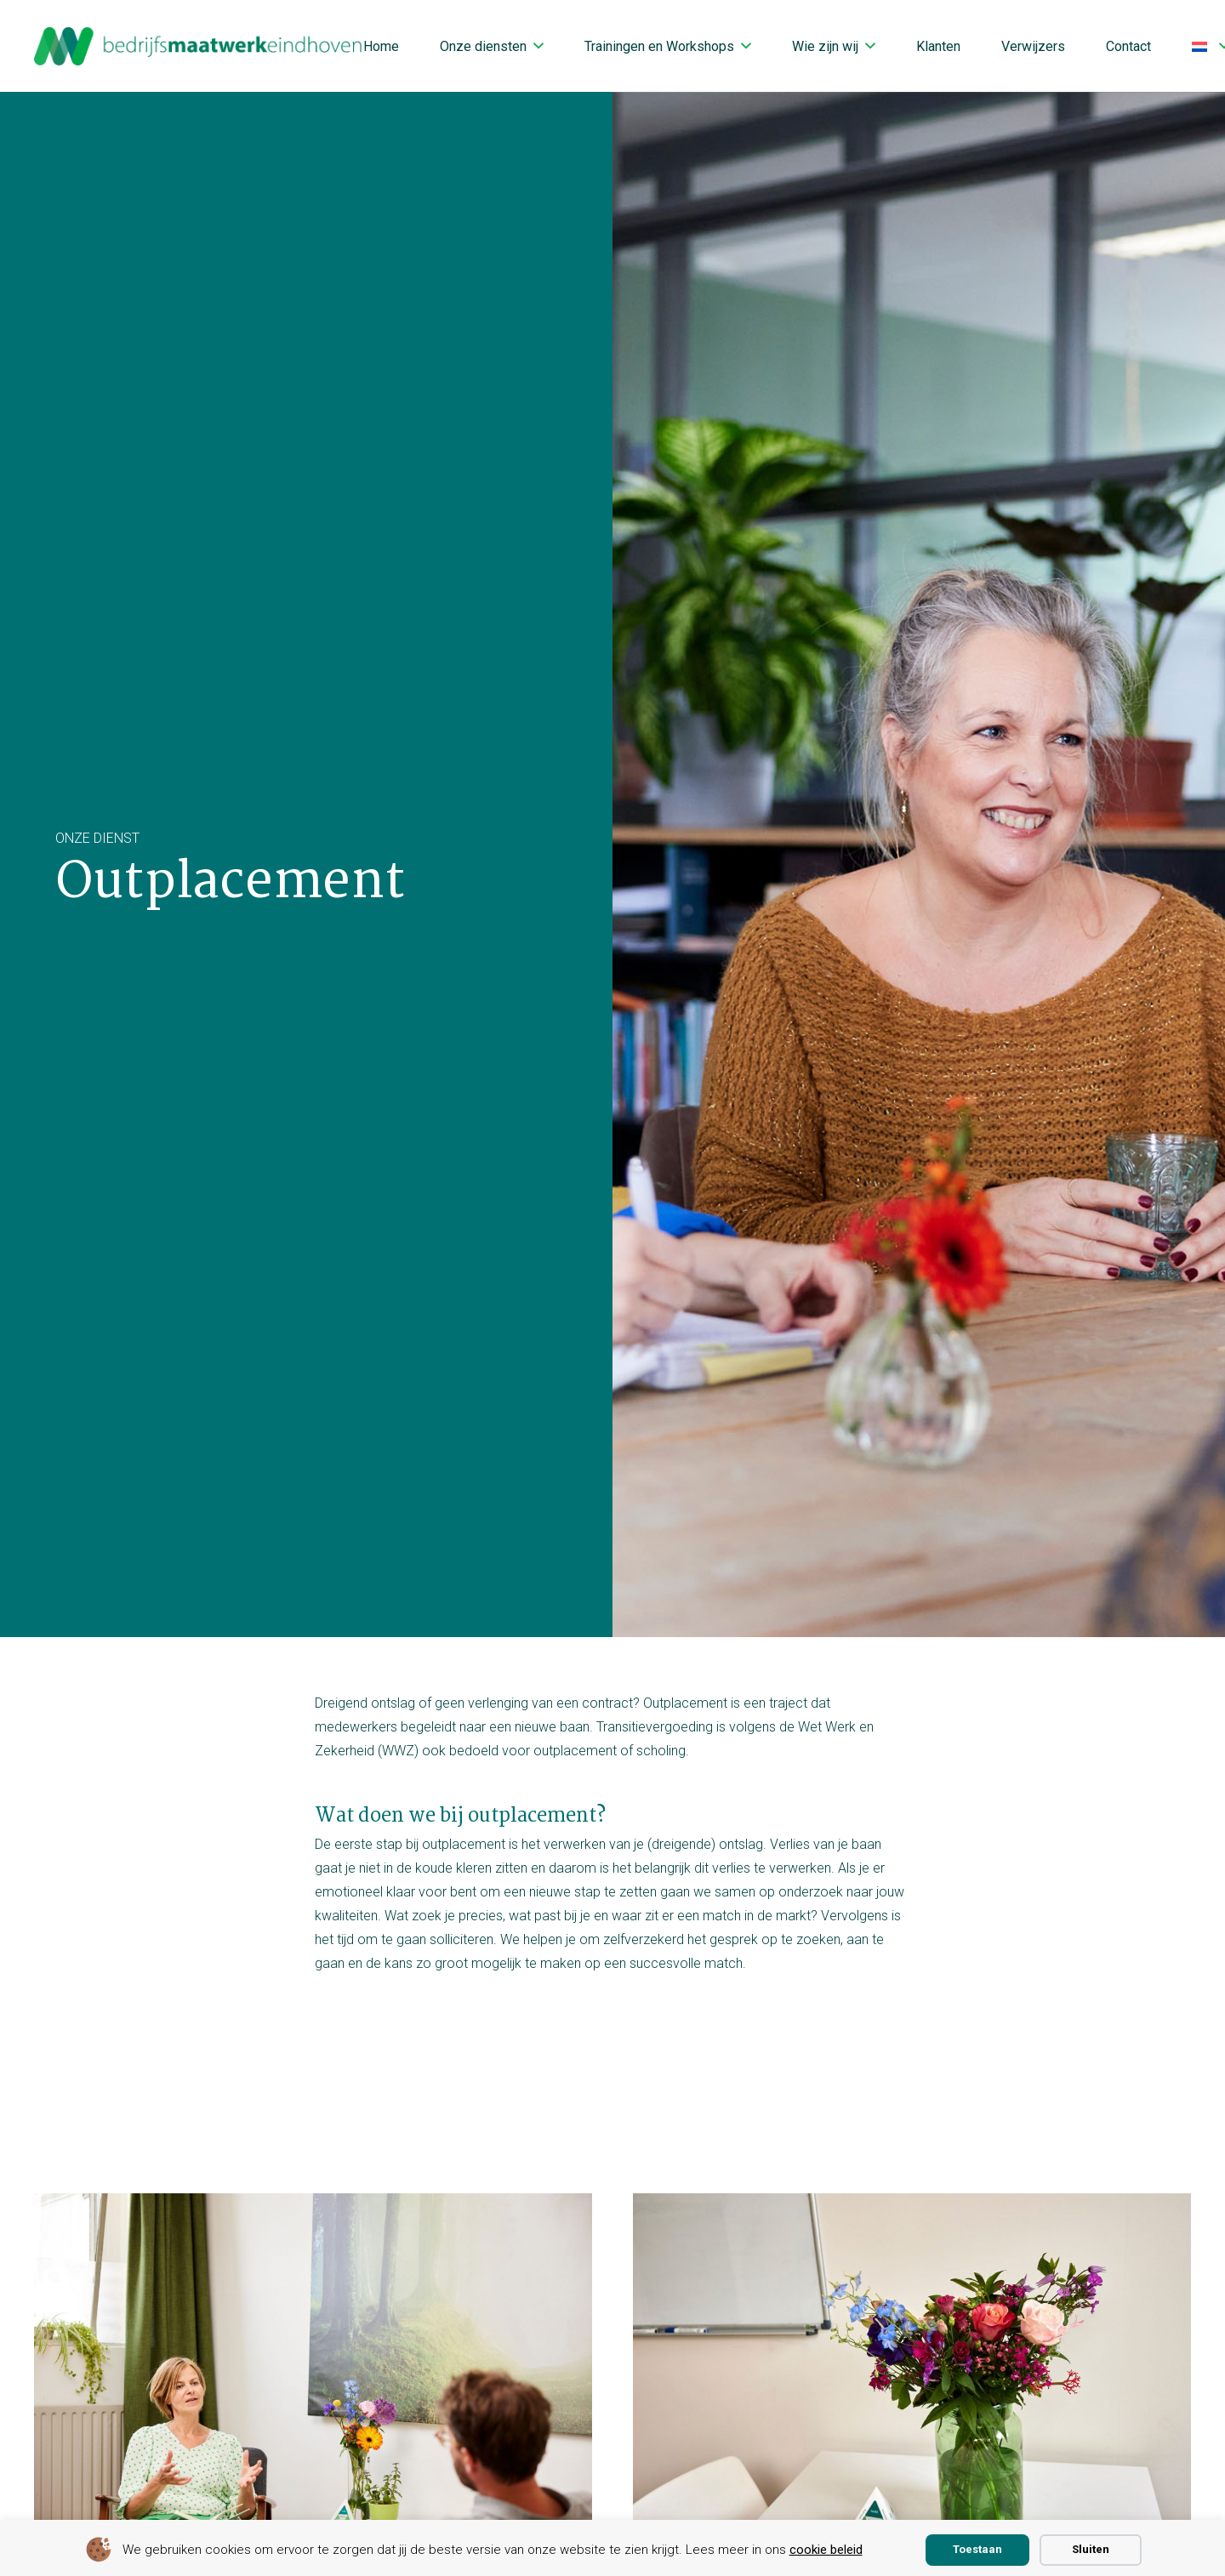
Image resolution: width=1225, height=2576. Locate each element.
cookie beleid (826, 2549)
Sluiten (1090, 2549)
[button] (538, 45)
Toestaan (977, 2549)
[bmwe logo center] (199, 46)
